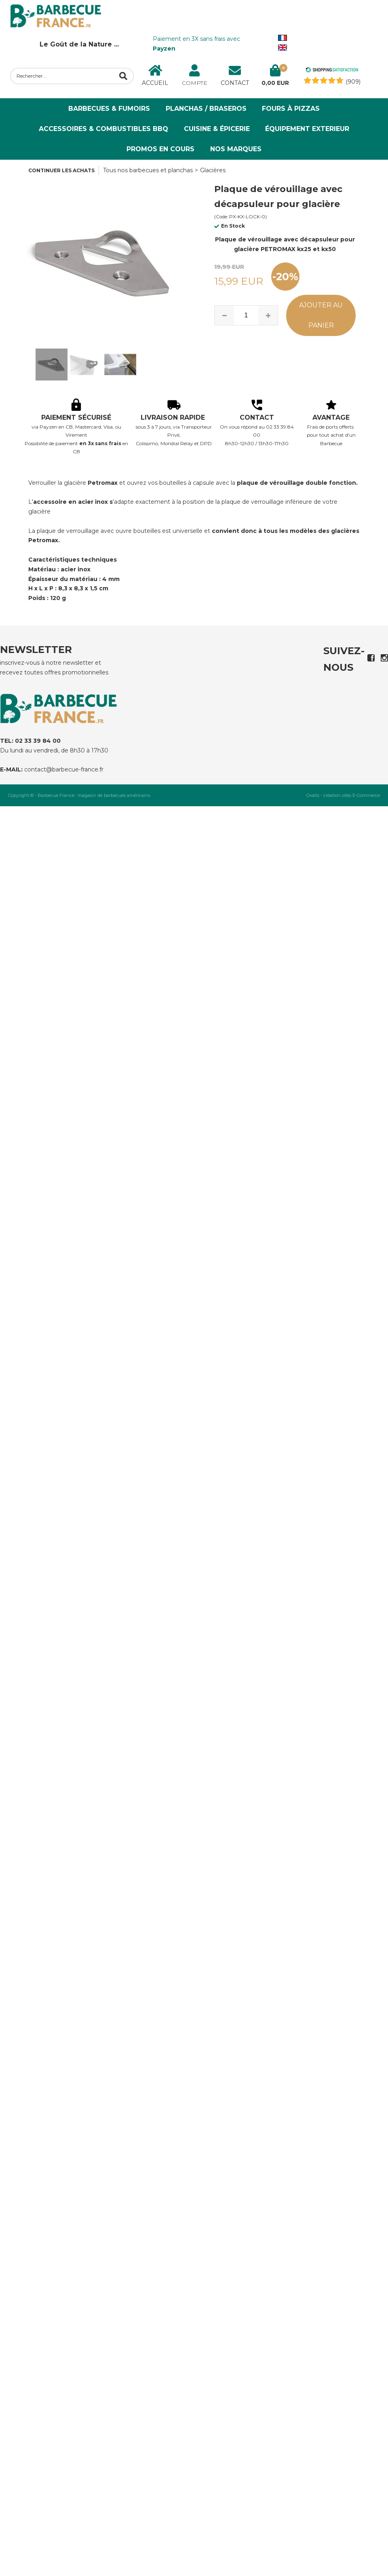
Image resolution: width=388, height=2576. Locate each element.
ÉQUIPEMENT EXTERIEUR (307, 129)
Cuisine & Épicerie (217, 129)
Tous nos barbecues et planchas (148, 170)
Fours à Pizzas (291, 108)
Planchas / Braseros (206, 108)
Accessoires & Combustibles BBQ (103, 129)
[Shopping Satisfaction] (332, 70)
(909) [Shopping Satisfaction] (353, 81)
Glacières (213, 170)
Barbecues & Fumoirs (109, 108)
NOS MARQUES (235, 149)
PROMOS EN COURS (160, 149)
